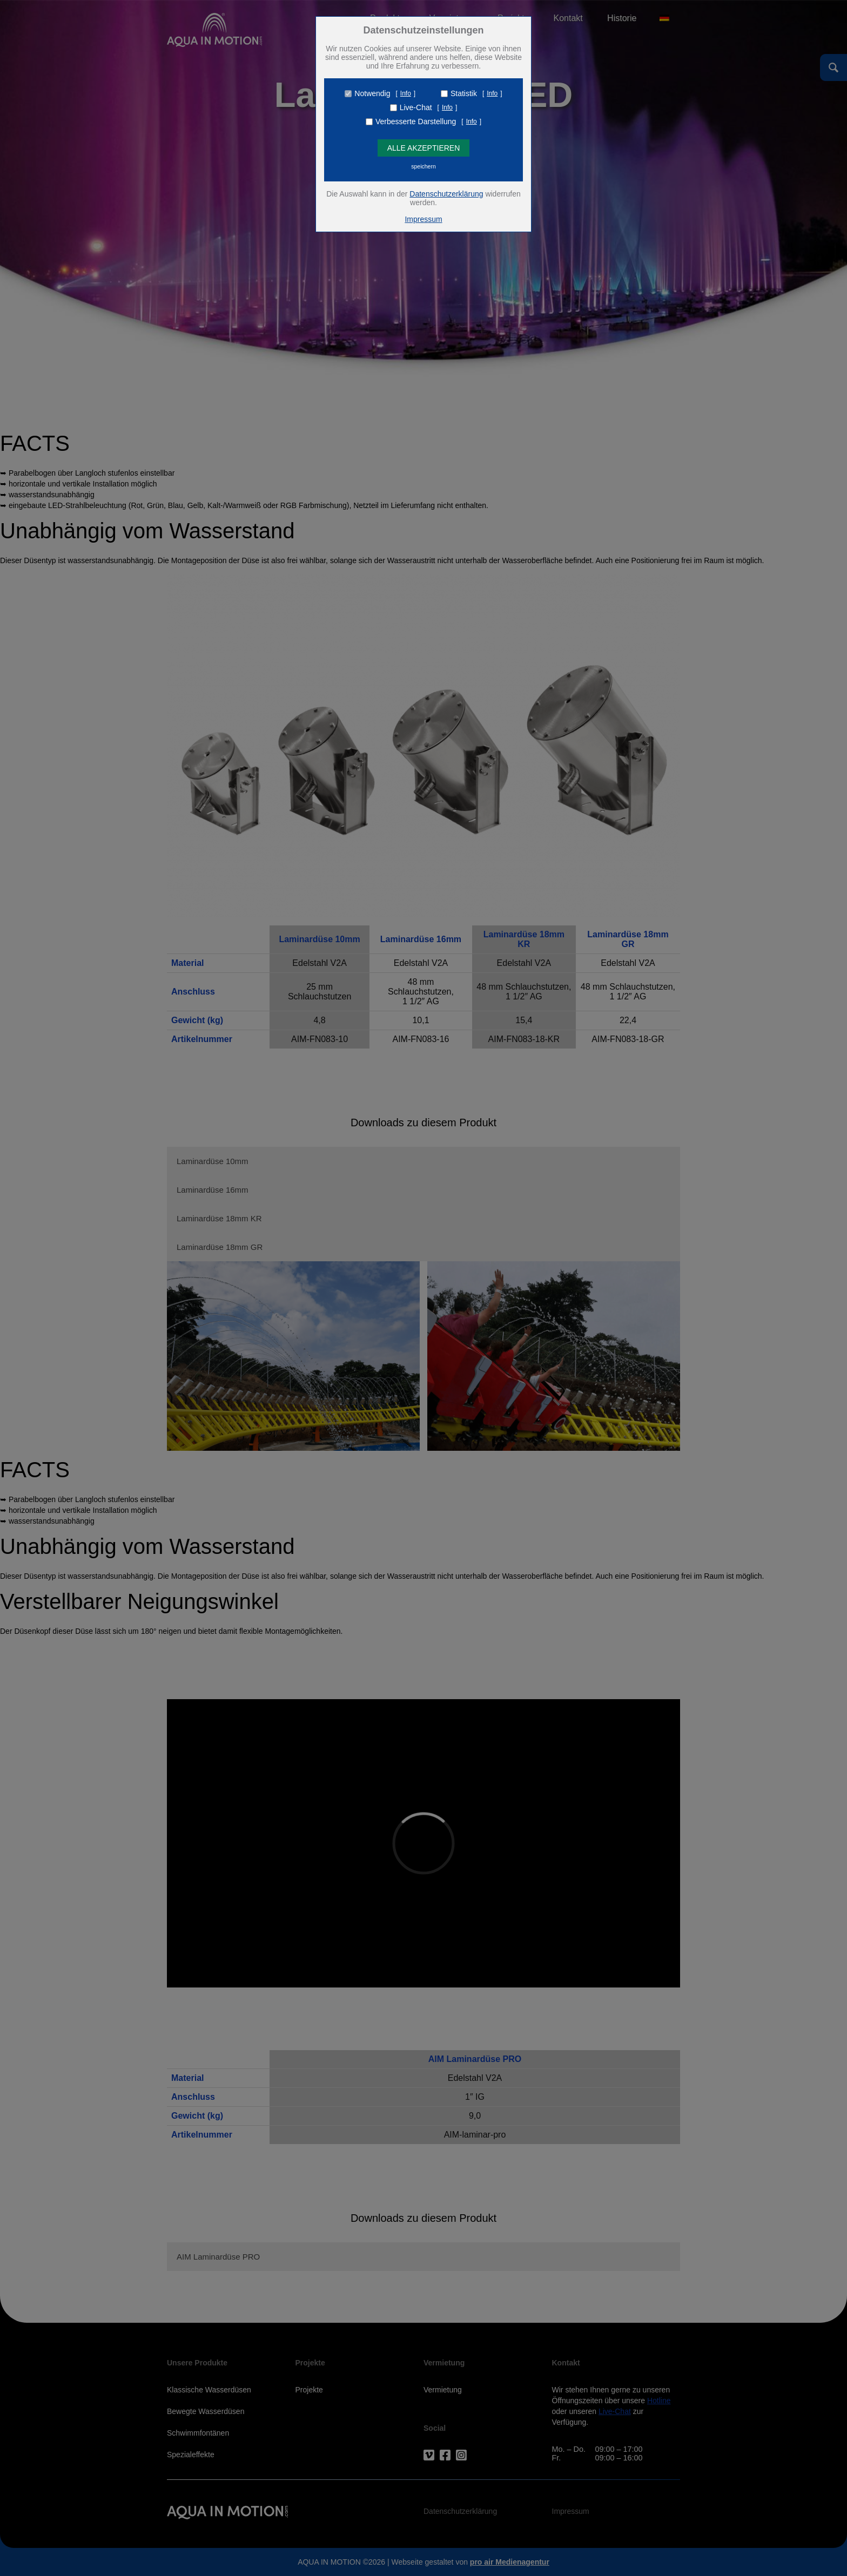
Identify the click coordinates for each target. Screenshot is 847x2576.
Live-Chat (416, 107)
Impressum (423, 219)
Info (405, 93)
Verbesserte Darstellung (415, 121)
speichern (423, 166)
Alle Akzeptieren (423, 148)
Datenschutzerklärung (446, 194)
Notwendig (372, 93)
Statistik (464, 93)
